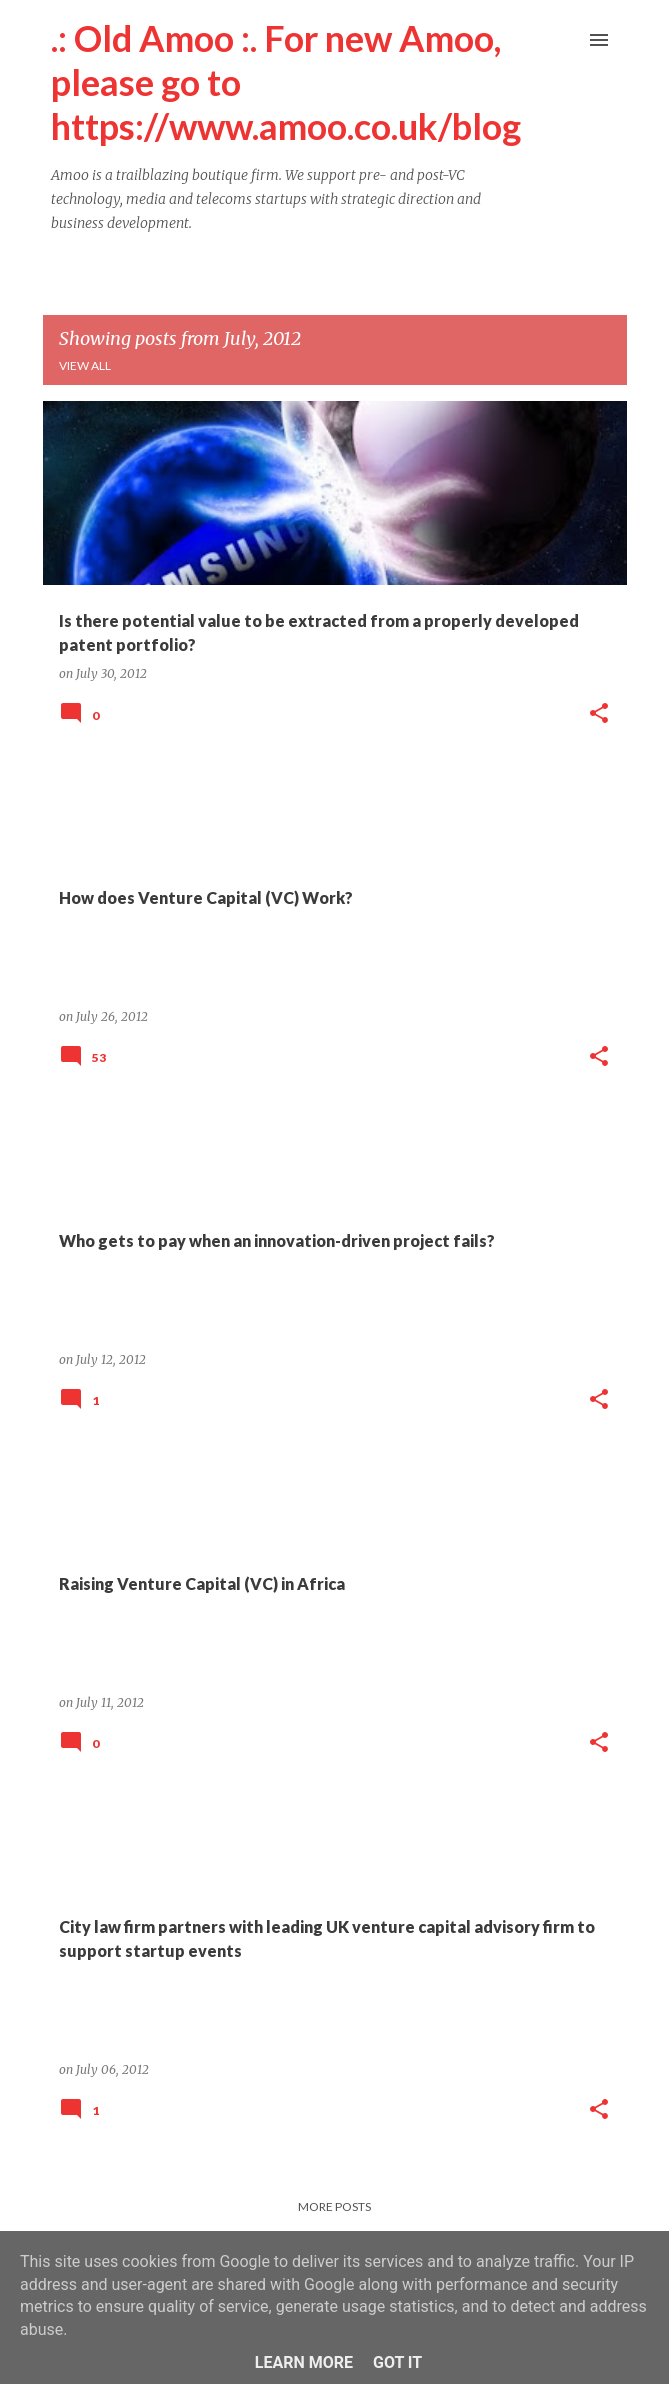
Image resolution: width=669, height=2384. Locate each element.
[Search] (559, 40)
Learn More (304, 2362)
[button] (599, 714)
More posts (334, 2206)
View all (85, 365)
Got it (397, 2362)
